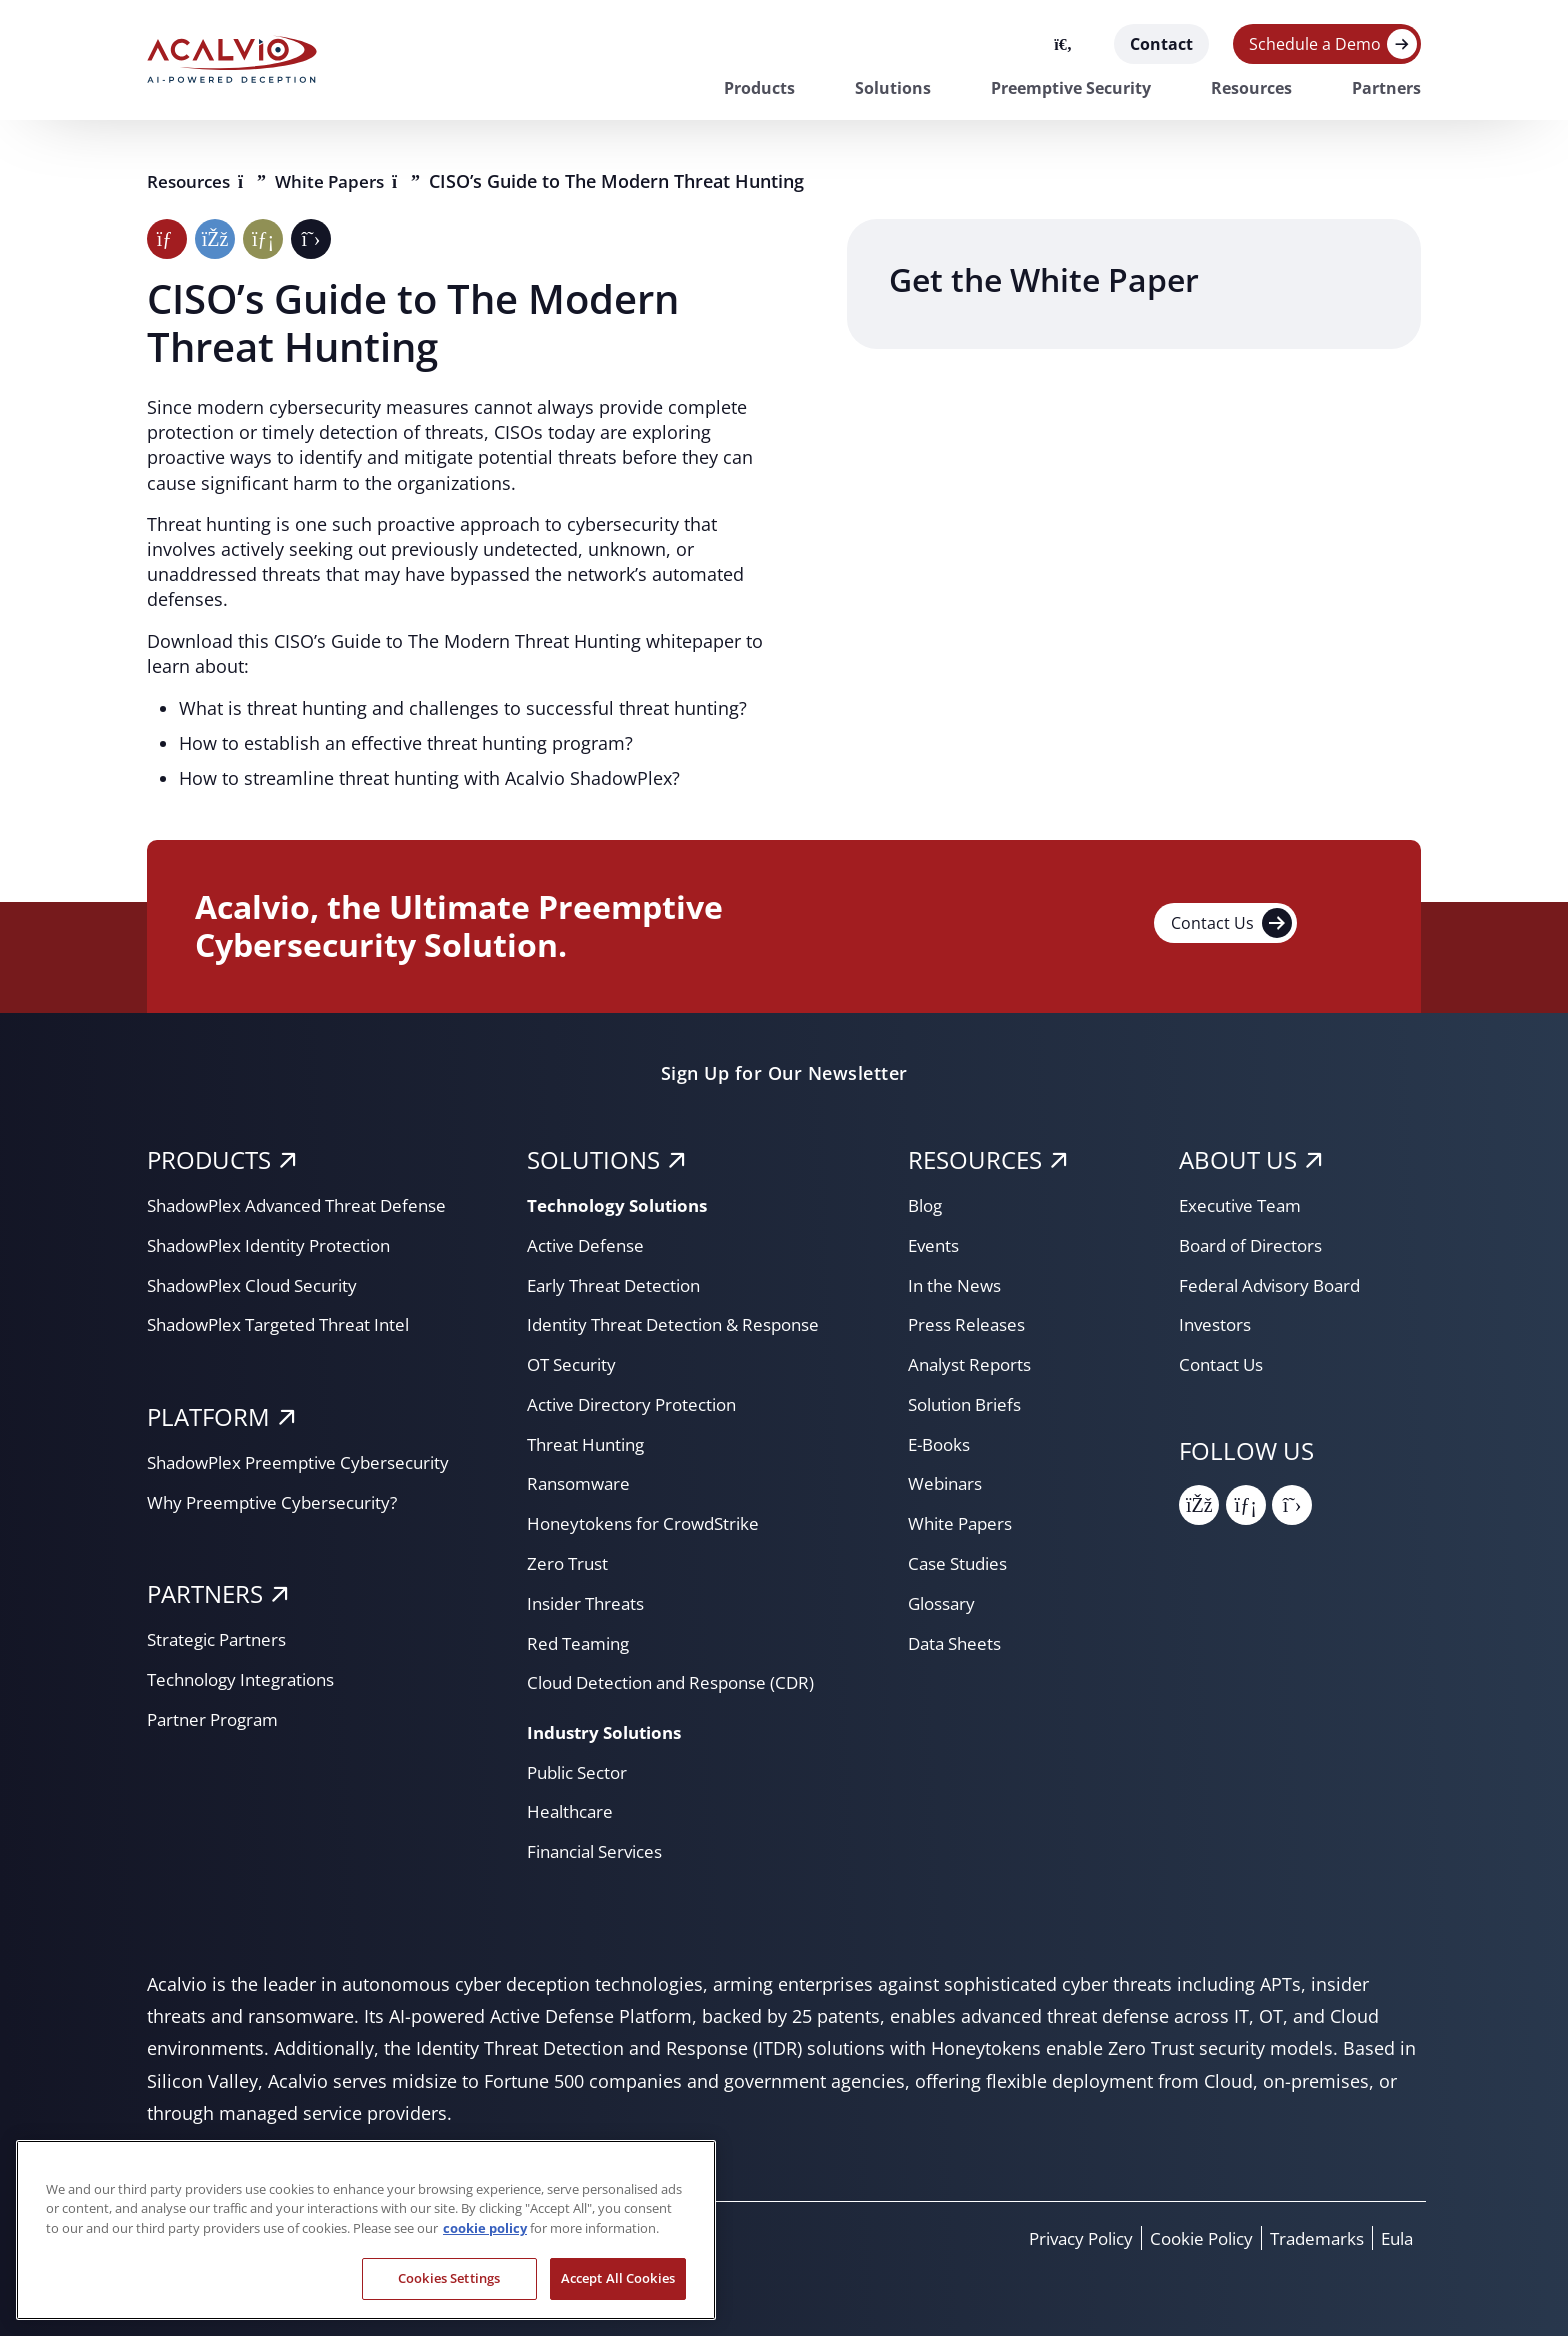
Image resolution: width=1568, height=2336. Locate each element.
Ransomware (582, 1483)
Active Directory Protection (639, 1404)
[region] (366, 2230)
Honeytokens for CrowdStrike (649, 1523)
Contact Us (1231, 923)
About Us (1238, 1159)
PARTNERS (205, 1593)
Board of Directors (1256, 1245)
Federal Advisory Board (1276, 1285)
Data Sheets (958, 1643)
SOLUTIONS (593, 1159)
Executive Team (1244, 1205)
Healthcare (572, 1811)
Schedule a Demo (1315, 44)
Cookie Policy (1187, 2238)
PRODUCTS (209, 1159)
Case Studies (961, 1563)
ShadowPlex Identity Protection (278, 1245)
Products (759, 88)
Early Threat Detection (620, 1285)
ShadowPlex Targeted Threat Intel (288, 1324)
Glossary (944, 1603)
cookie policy (485, 2228)
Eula (1395, 2238)
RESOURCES (975, 1159)
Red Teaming (582, 1643)
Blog (927, 1205)
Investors (1217, 1324)
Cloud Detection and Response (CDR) (681, 1682)
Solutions (893, 88)
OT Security (575, 1364)
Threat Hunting (590, 1444)
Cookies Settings (449, 2278)
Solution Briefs (970, 1404)
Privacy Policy (1056, 2238)
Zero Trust (570, 1563)
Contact (1161, 44)
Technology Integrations (248, 1679)
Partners (1386, 88)
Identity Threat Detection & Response (683, 1324)
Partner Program (217, 1719)
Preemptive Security (1071, 88)
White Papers (341, 181)
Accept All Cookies (618, 2278)
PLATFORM (208, 1416)
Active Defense (589, 1245)
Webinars (948, 1483)
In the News (958, 1285)
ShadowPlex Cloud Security (261, 1285)
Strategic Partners (221, 1639)
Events (935, 1245)
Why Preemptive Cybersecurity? (279, 1502)
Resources (1251, 88)
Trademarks (1310, 2238)
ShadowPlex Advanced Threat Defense (308, 1205)
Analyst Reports (973, 1364)
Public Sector (582, 1772)
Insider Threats (590, 1603)
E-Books (942, 1444)
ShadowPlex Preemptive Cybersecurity (308, 1462)
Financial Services (601, 1851)
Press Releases (970, 1324)
